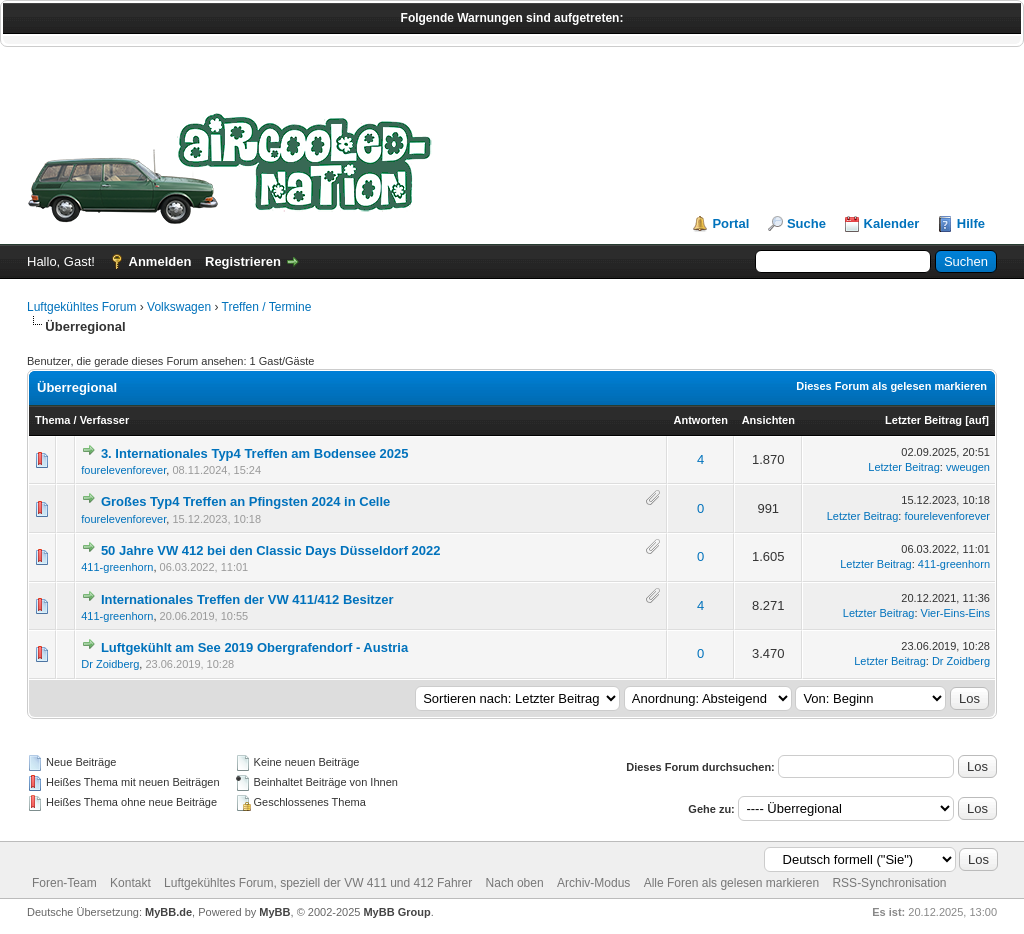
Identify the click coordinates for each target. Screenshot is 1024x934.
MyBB (274, 912)
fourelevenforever (123, 470)
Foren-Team (64, 883)
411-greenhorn (117, 567)
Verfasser (105, 420)
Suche (806, 223)
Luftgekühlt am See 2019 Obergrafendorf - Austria (254, 647)
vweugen (968, 467)
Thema (52, 420)
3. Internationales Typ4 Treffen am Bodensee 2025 (255, 453)
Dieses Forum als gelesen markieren (891, 386)
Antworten (701, 420)
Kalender (892, 223)
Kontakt (130, 883)
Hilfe (971, 223)
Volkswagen (179, 307)
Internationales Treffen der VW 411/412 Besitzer (247, 599)
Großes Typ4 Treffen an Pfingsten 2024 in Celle (245, 501)
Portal (730, 223)
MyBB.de (168, 912)
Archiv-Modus (593, 883)
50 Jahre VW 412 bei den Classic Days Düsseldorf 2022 (271, 550)
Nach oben (515, 883)
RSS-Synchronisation (889, 883)
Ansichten (768, 420)
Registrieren (243, 261)
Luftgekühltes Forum (81, 307)
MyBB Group (396, 912)
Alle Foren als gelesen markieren (731, 883)
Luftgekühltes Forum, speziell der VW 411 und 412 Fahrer (318, 883)
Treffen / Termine (267, 307)
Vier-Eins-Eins (956, 613)
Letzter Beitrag (923, 420)
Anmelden (160, 261)
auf (977, 420)
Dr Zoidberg (110, 664)
